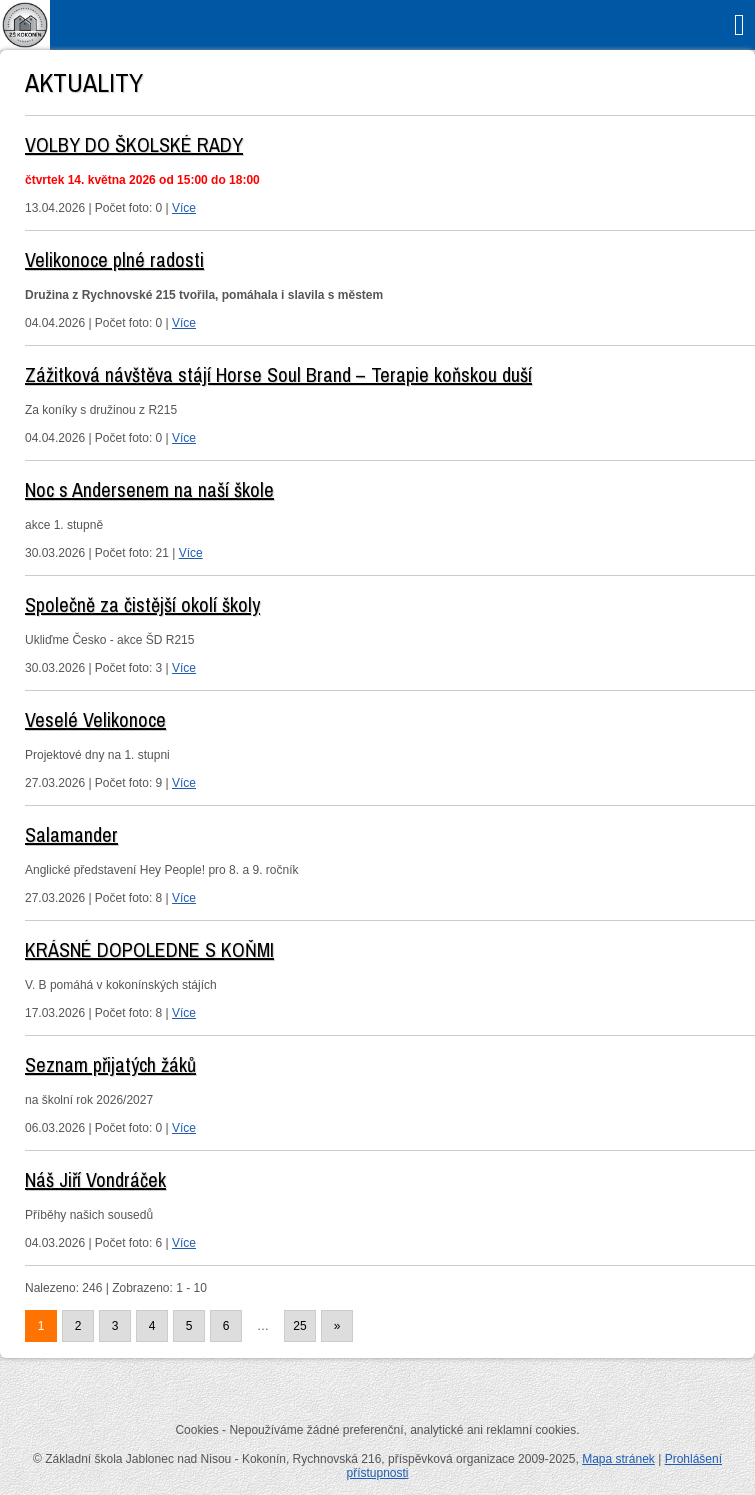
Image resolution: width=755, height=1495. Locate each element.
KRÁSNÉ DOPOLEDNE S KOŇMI (149, 949)
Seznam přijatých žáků (110, 1064)
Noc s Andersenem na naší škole (149, 489)
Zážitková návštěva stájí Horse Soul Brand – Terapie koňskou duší (278, 374)
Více (184, 208)
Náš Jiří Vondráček (95, 1179)
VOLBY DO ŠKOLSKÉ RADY (134, 144)
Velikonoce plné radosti (114, 259)
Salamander (71, 834)
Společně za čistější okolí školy (142, 604)
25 (299, 1326)
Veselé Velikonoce (95, 719)
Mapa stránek (618, 1459)
